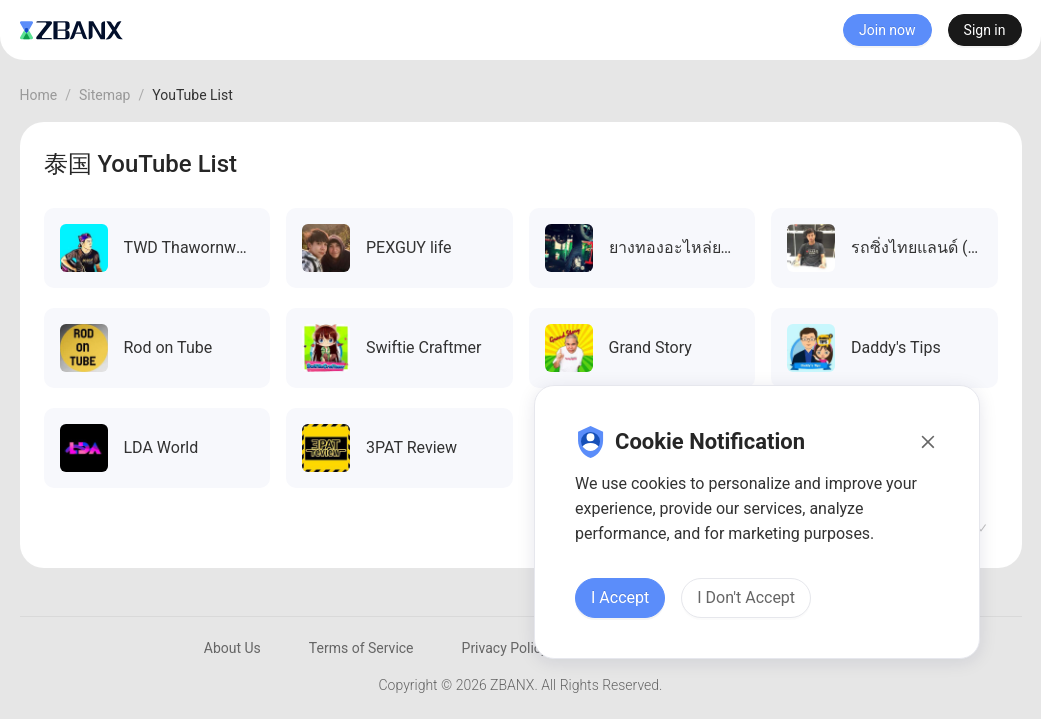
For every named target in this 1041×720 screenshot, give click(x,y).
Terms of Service (361, 648)
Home (39, 95)
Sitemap (104, 95)
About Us (232, 648)
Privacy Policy (505, 648)
